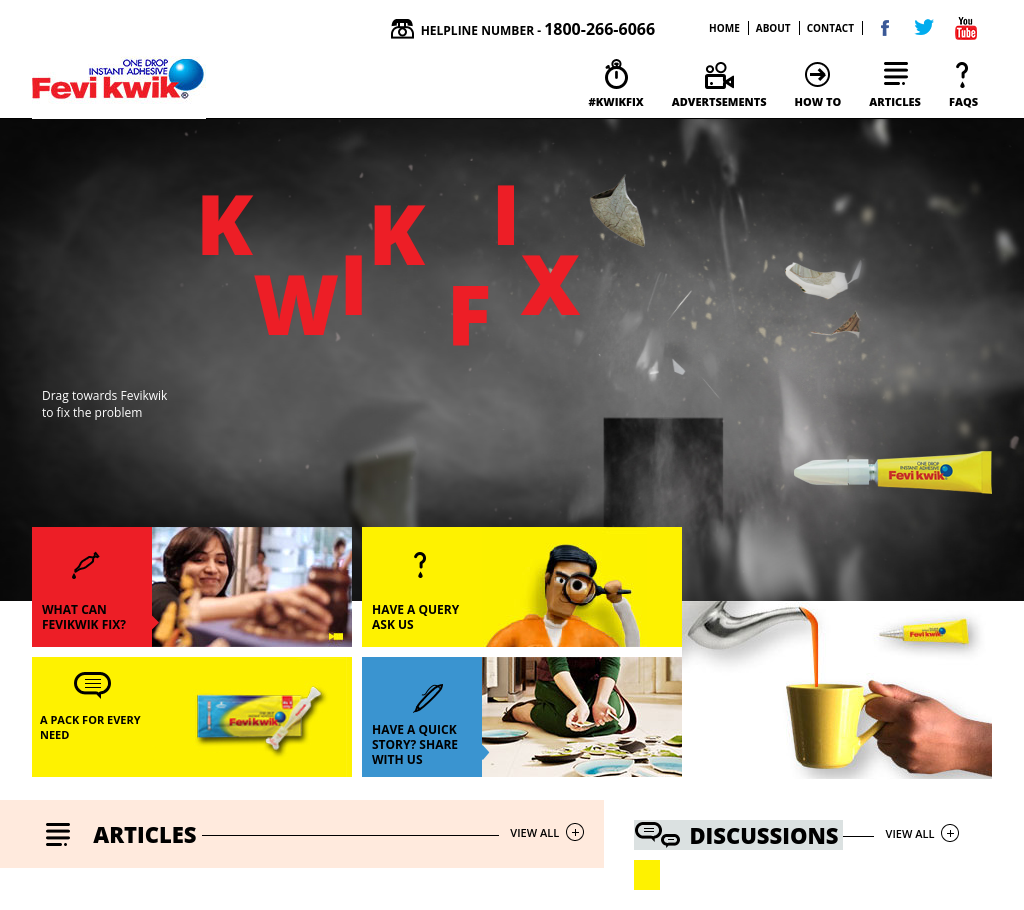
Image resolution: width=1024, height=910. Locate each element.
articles (895, 101)
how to (818, 101)
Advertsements (719, 101)
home (724, 28)
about (773, 28)
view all (534, 832)
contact (830, 28)
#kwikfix (615, 101)
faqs (963, 101)
